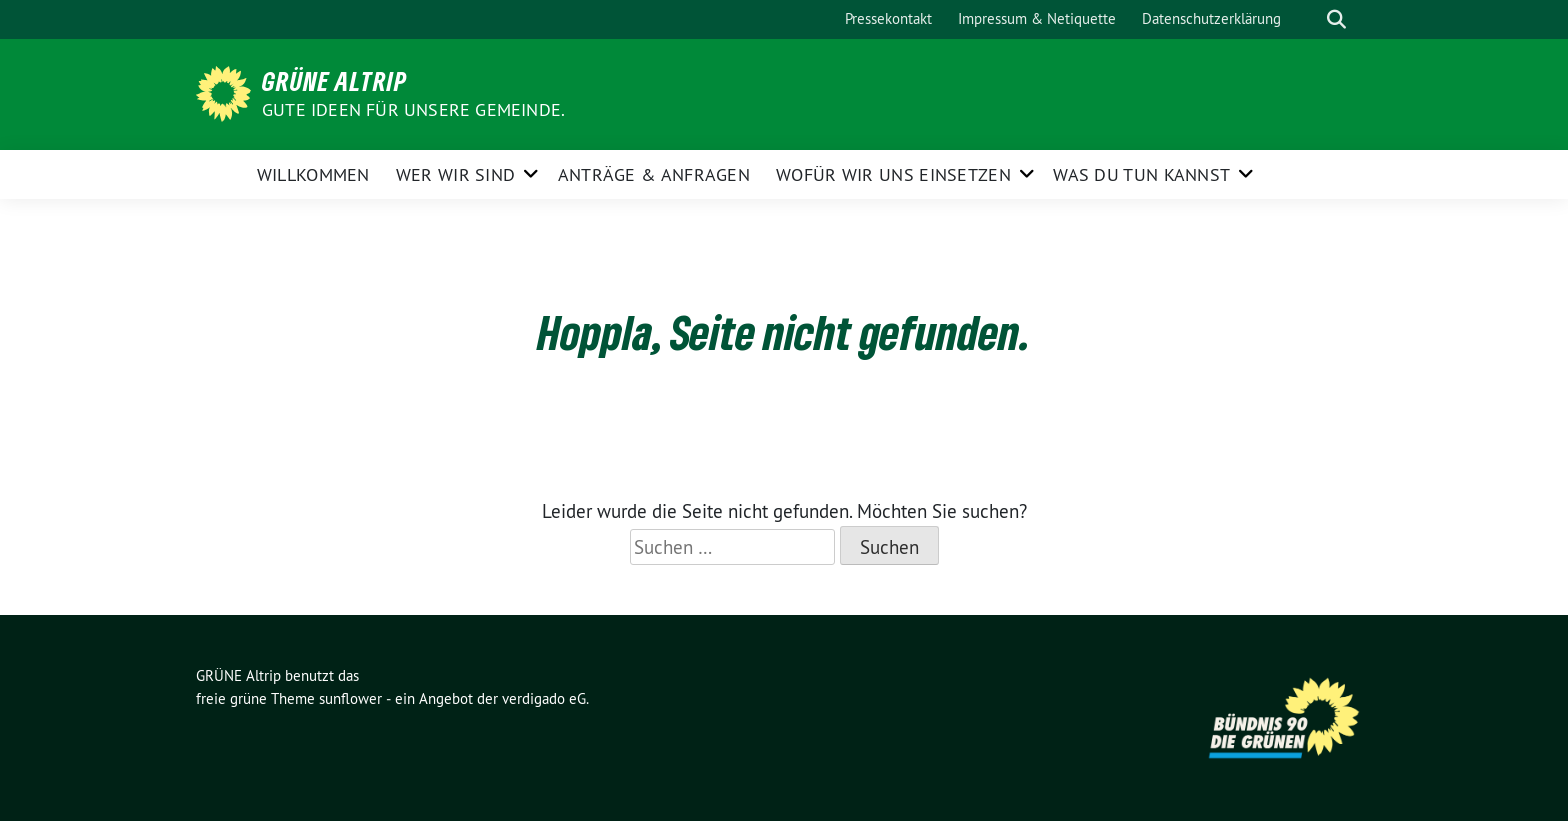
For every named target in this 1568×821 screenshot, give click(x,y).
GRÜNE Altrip (334, 81)
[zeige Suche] (1336, 19)
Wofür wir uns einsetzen (893, 174)
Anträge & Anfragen (654, 174)
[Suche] (1308, 19)
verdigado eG (544, 698)
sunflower (350, 698)
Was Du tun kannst (1141, 174)
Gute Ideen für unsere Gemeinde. (413, 109)
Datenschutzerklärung (1211, 18)
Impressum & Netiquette (1037, 18)
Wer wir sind (456, 174)
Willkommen (313, 174)
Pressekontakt (888, 18)
